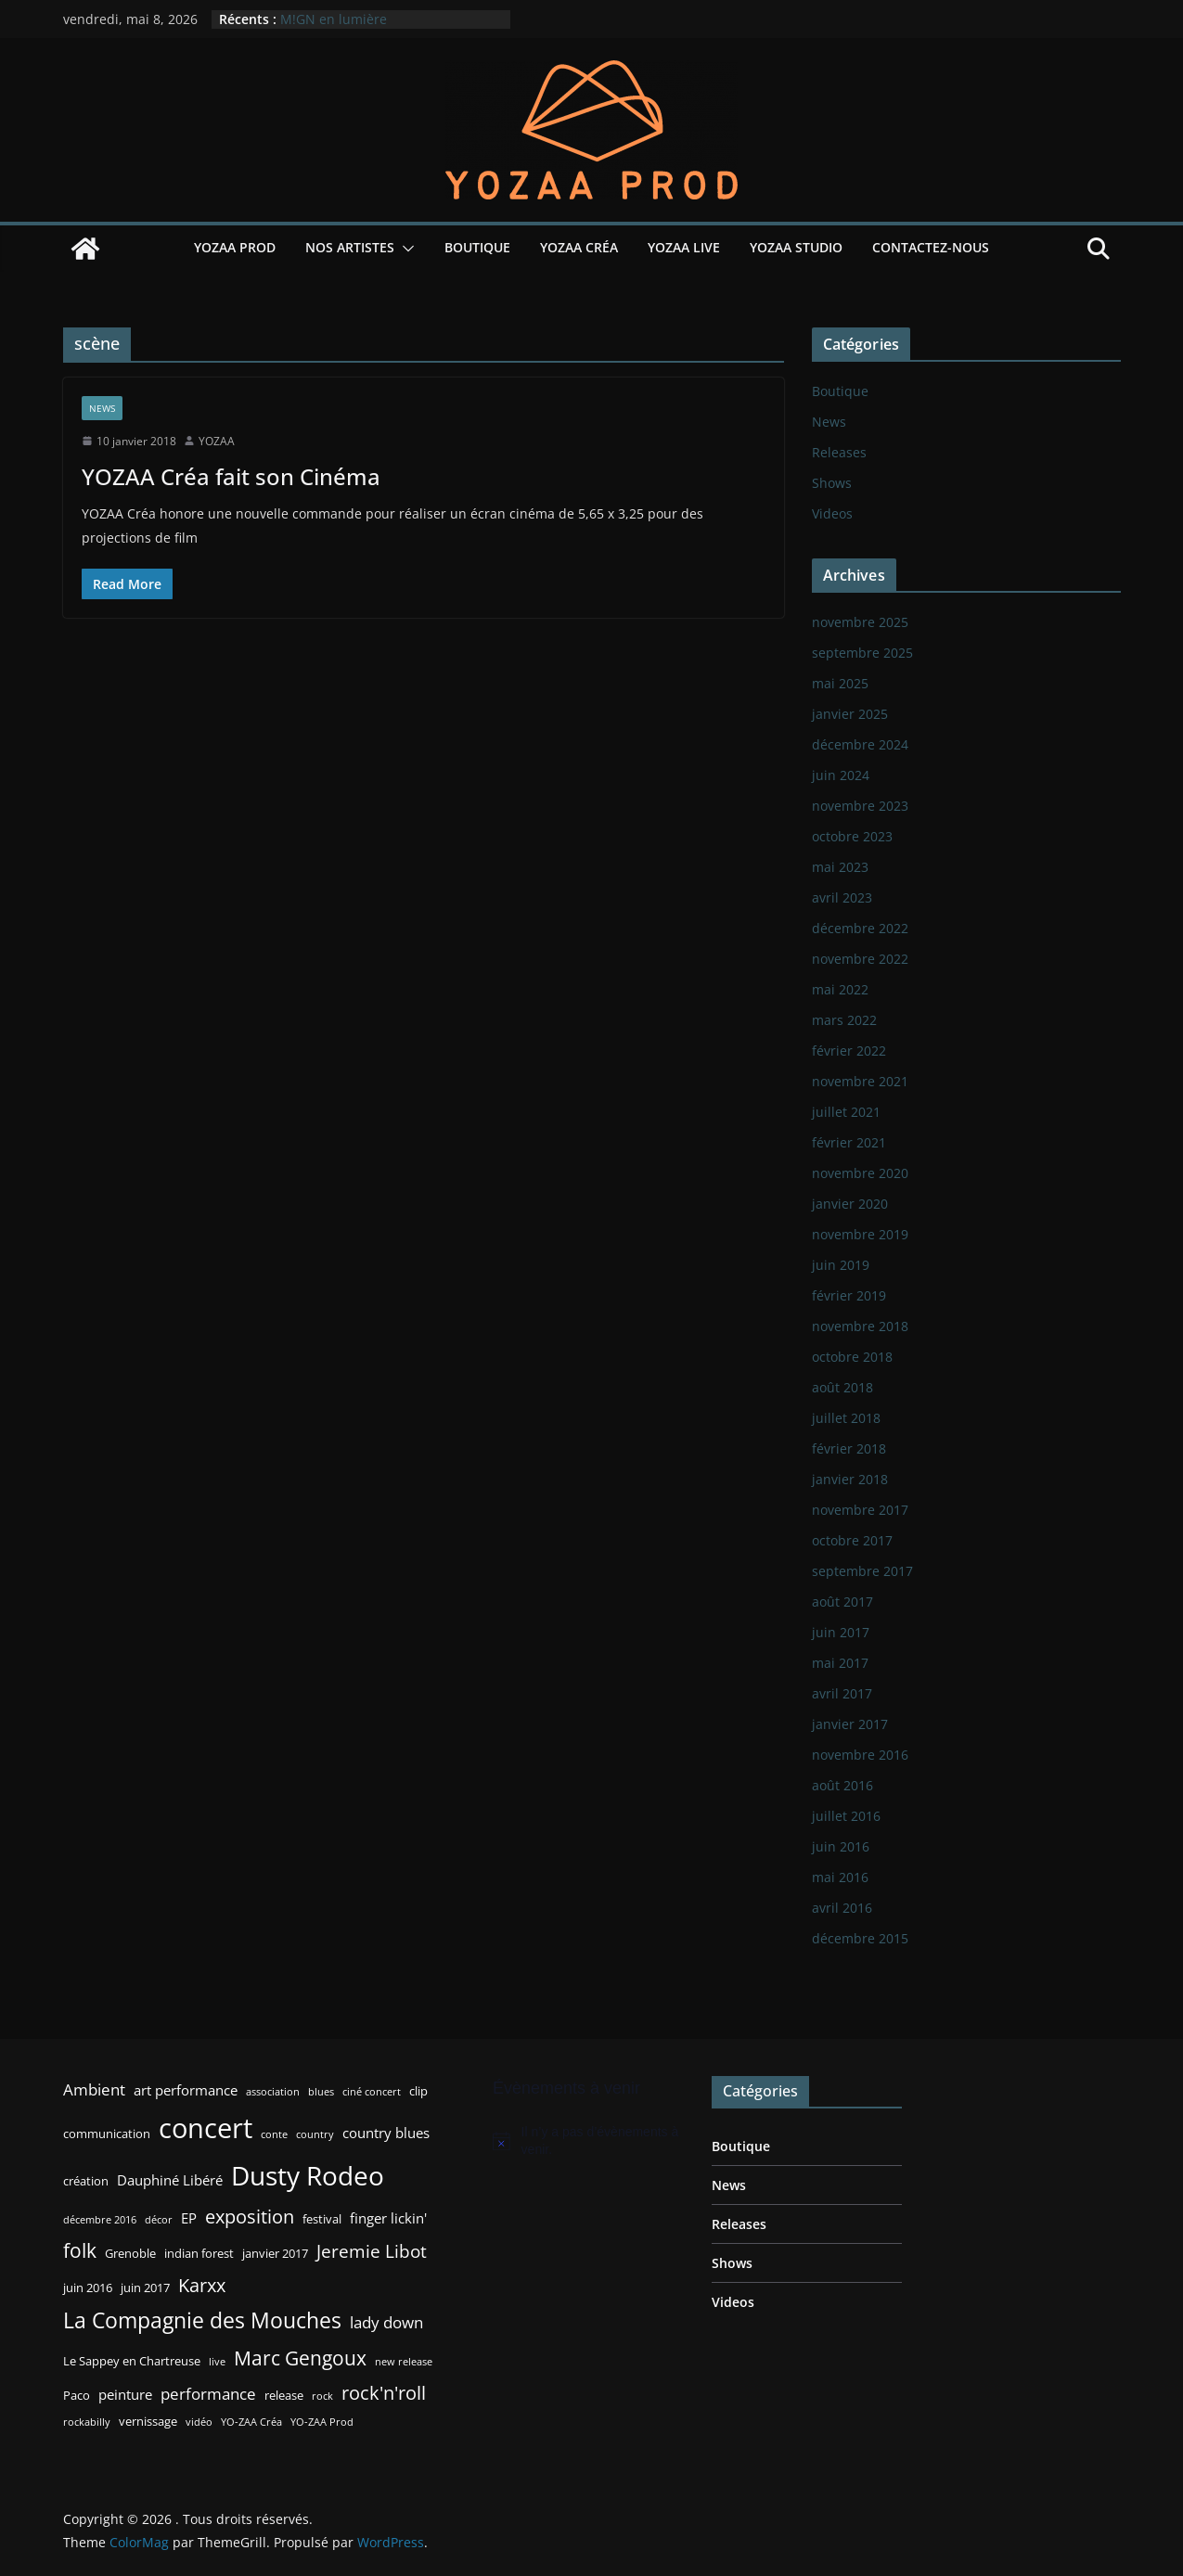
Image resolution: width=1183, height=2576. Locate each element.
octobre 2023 (852, 836)
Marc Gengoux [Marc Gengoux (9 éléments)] (300, 2357)
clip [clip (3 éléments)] (418, 2091)
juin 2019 (840, 1265)
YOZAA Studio (796, 247)
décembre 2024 (860, 744)
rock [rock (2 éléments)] (322, 2396)
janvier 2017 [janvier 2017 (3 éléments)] (275, 2253)
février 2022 (849, 1050)
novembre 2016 (860, 1754)
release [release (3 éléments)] (283, 2395)
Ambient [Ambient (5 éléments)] (94, 2089)
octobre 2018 (852, 1356)
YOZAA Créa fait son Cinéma (231, 476)
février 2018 (849, 1448)
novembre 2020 (860, 1173)
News (102, 408)
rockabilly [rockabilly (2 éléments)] (86, 2422)
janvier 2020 (850, 1203)
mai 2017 (840, 1663)
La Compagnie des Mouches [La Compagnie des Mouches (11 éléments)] (202, 2320)
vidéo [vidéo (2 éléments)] (199, 2422)
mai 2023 (840, 867)
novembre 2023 (860, 805)
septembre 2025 (862, 652)
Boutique (477, 247)
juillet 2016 (846, 1816)
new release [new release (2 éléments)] (403, 2361)
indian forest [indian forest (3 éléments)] (199, 2253)
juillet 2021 (846, 1112)
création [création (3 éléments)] (86, 2180)
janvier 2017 (850, 1724)
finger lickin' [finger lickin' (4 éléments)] (388, 2218)
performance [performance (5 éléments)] (208, 2393)
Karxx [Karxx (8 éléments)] (201, 2285)
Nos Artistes (349, 247)
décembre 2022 (860, 928)
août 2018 (842, 1387)
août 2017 (842, 1601)
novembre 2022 (860, 959)
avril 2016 (842, 1907)
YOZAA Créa (579, 247)
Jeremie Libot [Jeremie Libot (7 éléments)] (371, 2250)
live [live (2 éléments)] (217, 2361)
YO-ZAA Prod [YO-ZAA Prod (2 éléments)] (322, 2422)
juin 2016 (840, 1846)
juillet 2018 (846, 1418)
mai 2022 (840, 989)
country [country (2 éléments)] (315, 2134)
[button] (404, 249)
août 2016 (842, 1785)
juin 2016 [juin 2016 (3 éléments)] (87, 2287)
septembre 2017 (862, 1571)
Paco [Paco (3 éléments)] (76, 2395)
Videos (832, 513)
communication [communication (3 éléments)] (106, 2133)
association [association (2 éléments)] (273, 2091)
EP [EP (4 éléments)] (189, 2218)
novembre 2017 (860, 1510)
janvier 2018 (850, 1479)
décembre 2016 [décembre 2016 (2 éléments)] (99, 2219)
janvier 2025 (850, 714)
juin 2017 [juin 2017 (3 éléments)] (145, 2287)
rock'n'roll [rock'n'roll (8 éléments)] (383, 2392)
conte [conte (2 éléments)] (274, 2134)
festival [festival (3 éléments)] (321, 2219)
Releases (839, 452)
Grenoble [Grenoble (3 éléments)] (130, 2253)
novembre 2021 (860, 1081)
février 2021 (849, 1142)
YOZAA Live (684, 247)
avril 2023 (842, 897)
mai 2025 (840, 683)
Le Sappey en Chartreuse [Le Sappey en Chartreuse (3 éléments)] (131, 2360)
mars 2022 (844, 1020)
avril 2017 (842, 1693)
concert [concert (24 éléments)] (205, 2128)
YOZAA (217, 441)
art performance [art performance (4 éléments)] (186, 2090)
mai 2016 (840, 1877)
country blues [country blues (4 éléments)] (386, 2132)
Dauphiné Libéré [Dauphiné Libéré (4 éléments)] (170, 2180)
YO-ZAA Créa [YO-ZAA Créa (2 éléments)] (251, 2422)
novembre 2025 (860, 622)
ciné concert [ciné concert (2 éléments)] (371, 2091)
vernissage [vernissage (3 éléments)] (148, 2421)
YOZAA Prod (235, 247)
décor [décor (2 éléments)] (159, 2219)
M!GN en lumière (333, 19)
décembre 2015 (860, 1938)
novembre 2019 (860, 1234)
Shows (832, 483)
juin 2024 (840, 775)
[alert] (588, 2141)
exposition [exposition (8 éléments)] (249, 2216)
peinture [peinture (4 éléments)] (125, 2394)
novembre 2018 (860, 1326)
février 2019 (849, 1295)
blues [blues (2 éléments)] (321, 2091)
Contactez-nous (930, 247)
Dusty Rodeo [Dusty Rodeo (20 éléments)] (307, 2175)
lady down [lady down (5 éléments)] (386, 2322)
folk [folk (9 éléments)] (79, 2249)
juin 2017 (840, 1632)
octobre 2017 (852, 1540)
